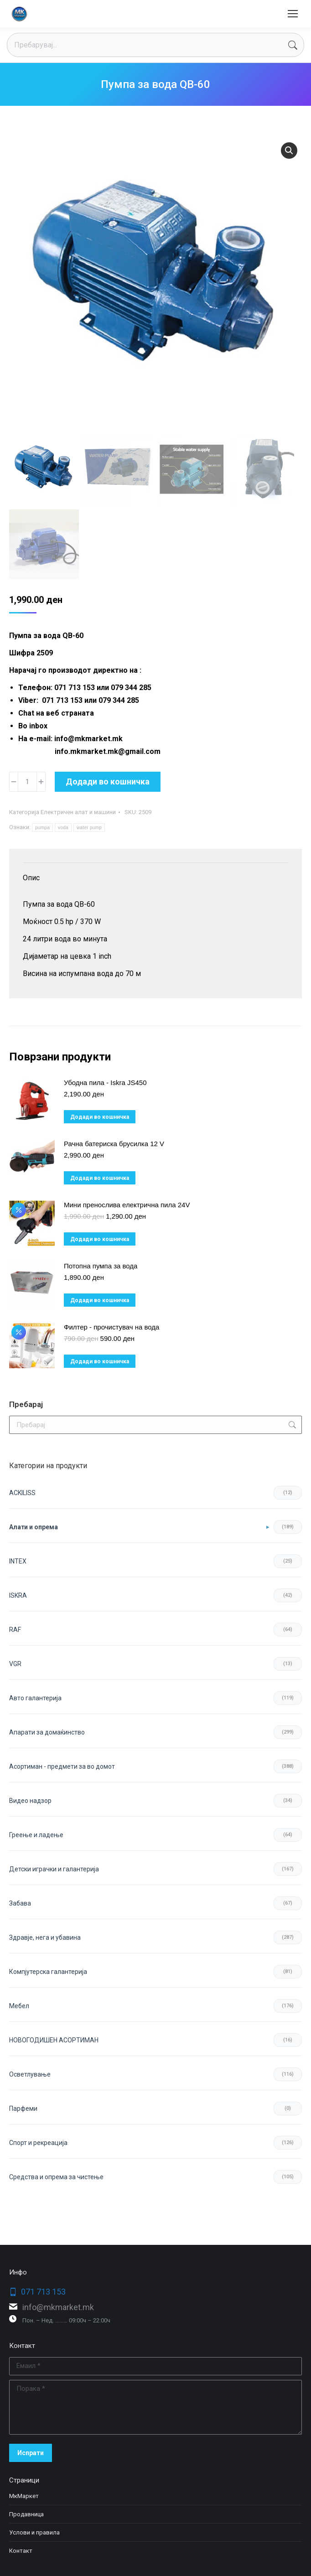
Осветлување (30, 2074)
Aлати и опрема (33, 1527)
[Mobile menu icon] (293, 14)
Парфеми (23, 2108)
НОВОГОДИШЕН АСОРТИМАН (53, 2040)
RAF (15, 1629)
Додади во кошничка (108, 781)
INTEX (17, 1561)
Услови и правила (34, 2532)
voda (63, 827)
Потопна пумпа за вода (100, 1266)
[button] (289, 150)
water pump (89, 827)
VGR (15, 1663)
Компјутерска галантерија (48, 1971)
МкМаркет (24, 2496)
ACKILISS (22, 1492)
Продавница (26, 2514)
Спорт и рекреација (38, 2142)
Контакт (20, 2550)
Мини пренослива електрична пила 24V (127, 1205)
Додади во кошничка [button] (99, 1117)
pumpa (42, 827)
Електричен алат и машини (78, 812)
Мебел (19, 2006)
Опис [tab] (31, 877)
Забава (20, 1903)
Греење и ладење (36, 1835)
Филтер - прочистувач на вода (111, 1327)
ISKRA (18, 1595)
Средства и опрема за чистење (56, 2177)
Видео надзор (30, 1800)
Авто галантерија (35, 1698)
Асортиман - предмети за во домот (62, 1766)
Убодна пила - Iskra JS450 (105, 1082)
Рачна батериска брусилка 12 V (114, 1144)
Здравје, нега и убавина (45, 1937)
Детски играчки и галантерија (54, 1869)
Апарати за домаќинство (47, 1732)
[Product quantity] (27, 782)
